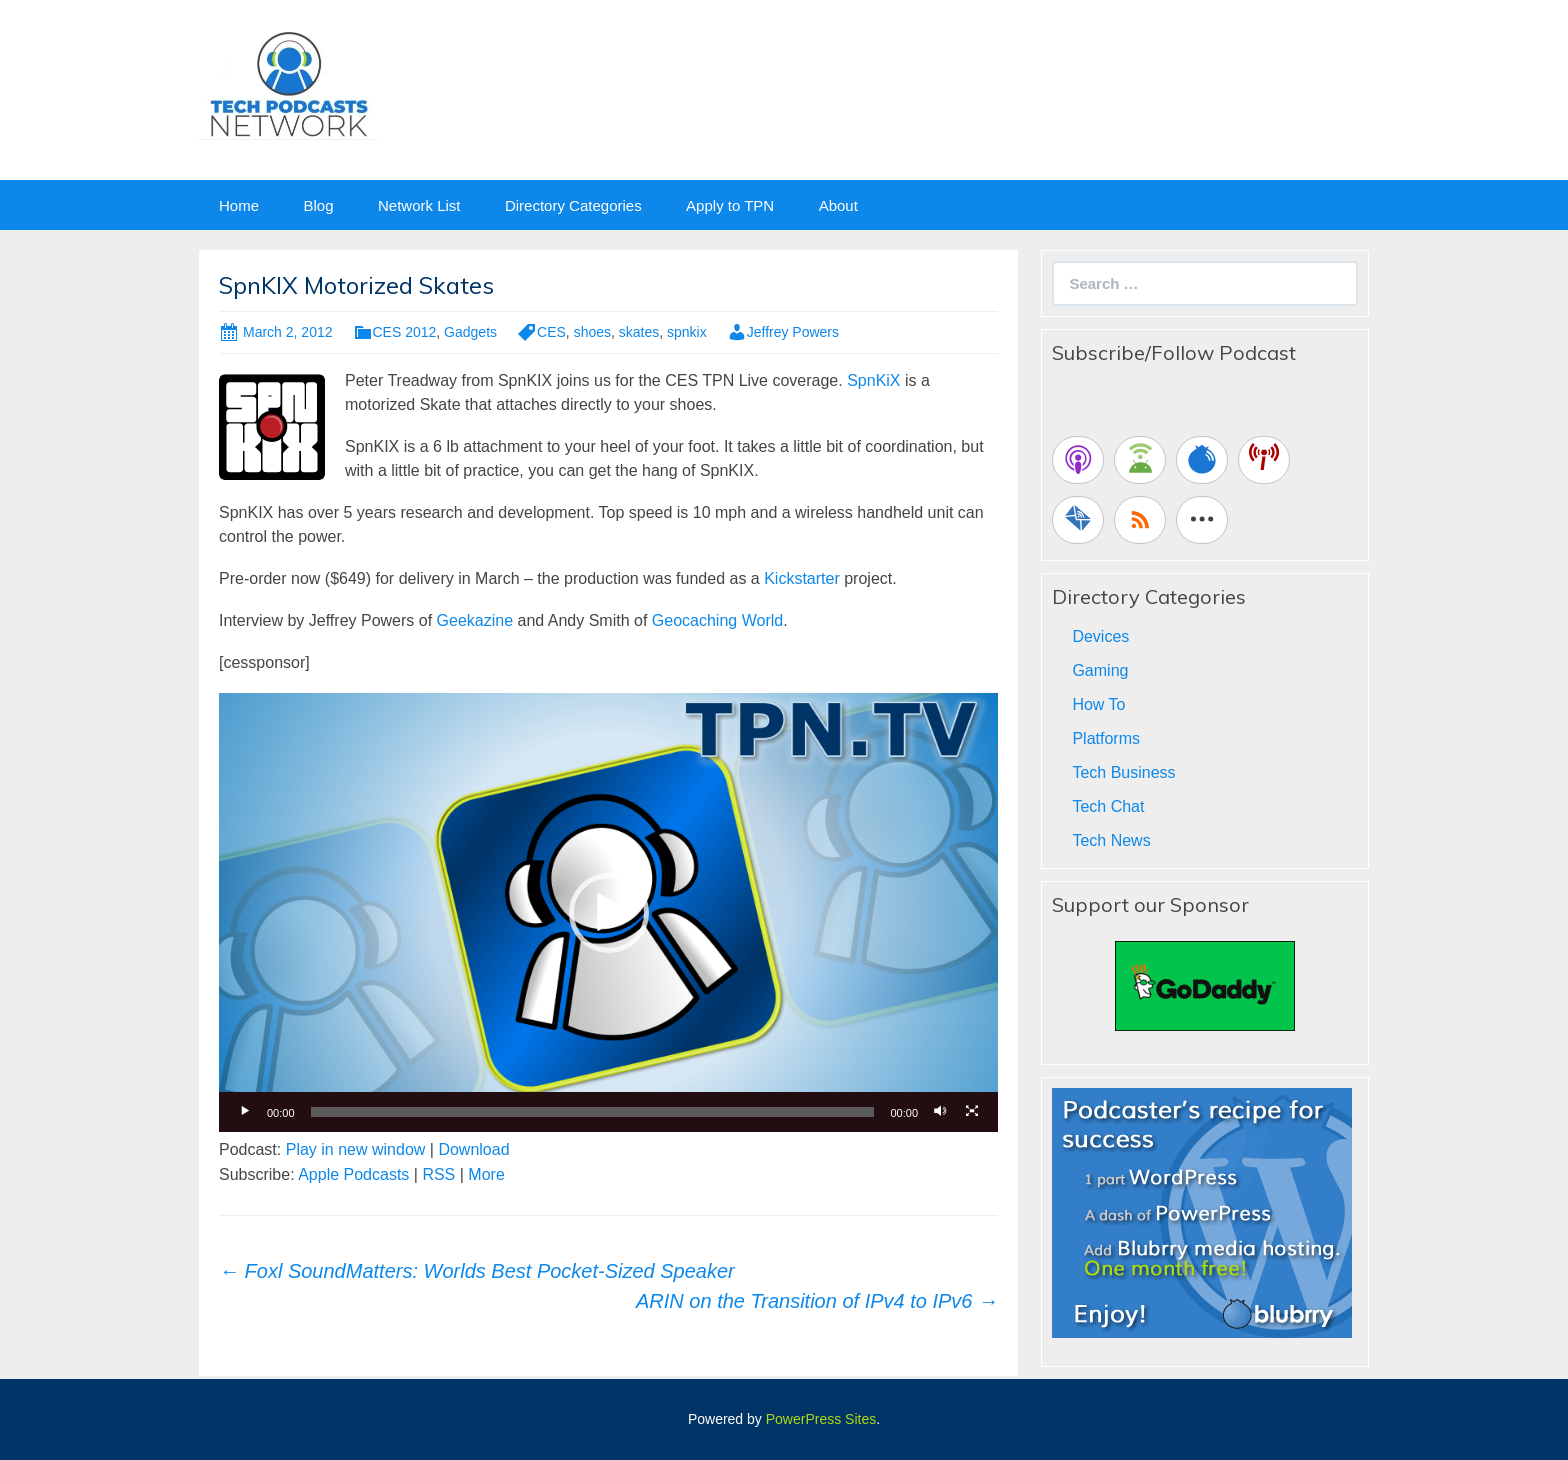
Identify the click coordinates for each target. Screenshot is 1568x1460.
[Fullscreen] (972, 1112)
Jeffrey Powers (793, 332)
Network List (419, 205)
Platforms (1106, 738)
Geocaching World (717, 620)
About (838, 205)
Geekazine (475, 620)
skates (639, 332)
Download (473, 1149)
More (486, 1174)
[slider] (593, 1112)
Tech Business (1123, 772)
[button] (609, 913)
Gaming (1100, 670)
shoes (592, 332)
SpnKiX (873, 380)
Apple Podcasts (353, 1174)
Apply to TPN (730, 205)
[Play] (245, 1112)
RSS (438, 1174)
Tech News (1111, 840)
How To (1098, 704)
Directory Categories (573, 205)
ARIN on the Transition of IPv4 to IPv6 (817, 1301)
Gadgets (470, 332)
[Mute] (940, 1112)
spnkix (687, 332)
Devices (1100, 636)
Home (239, 205)
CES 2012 (405, 332)
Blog (318, 205)
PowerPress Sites (821, 1419)
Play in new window (356, 1149)
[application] (608, 912)
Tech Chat (1108, 806)
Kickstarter (802, 578)
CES (551, 332)
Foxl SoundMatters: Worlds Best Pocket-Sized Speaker (477, 1271)
